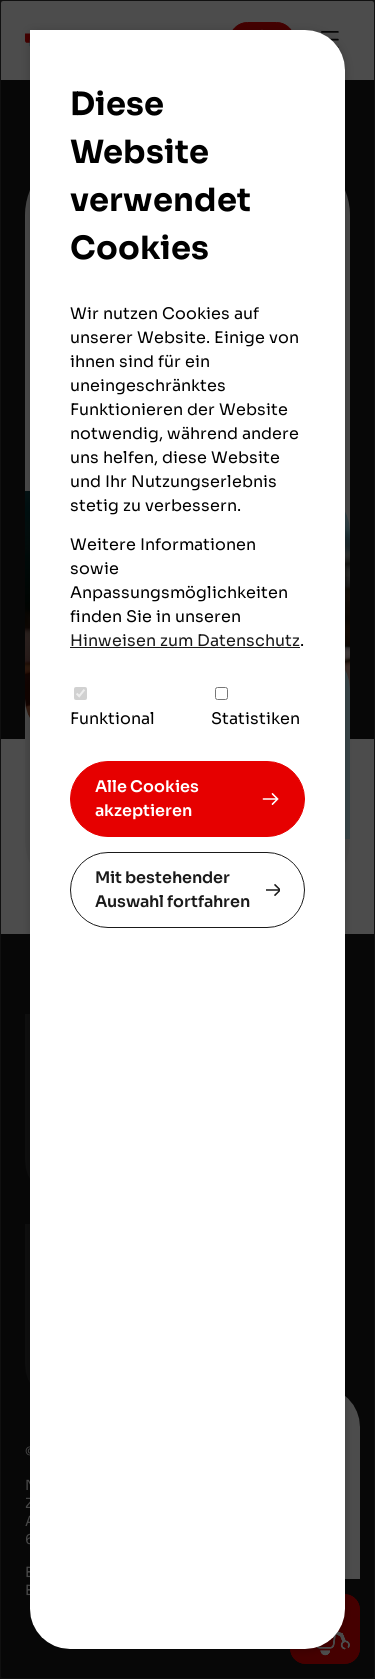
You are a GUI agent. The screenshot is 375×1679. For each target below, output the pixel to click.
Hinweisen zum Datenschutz (185, 640)
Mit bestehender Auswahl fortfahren (172, 889)
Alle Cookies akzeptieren (147, 798)
